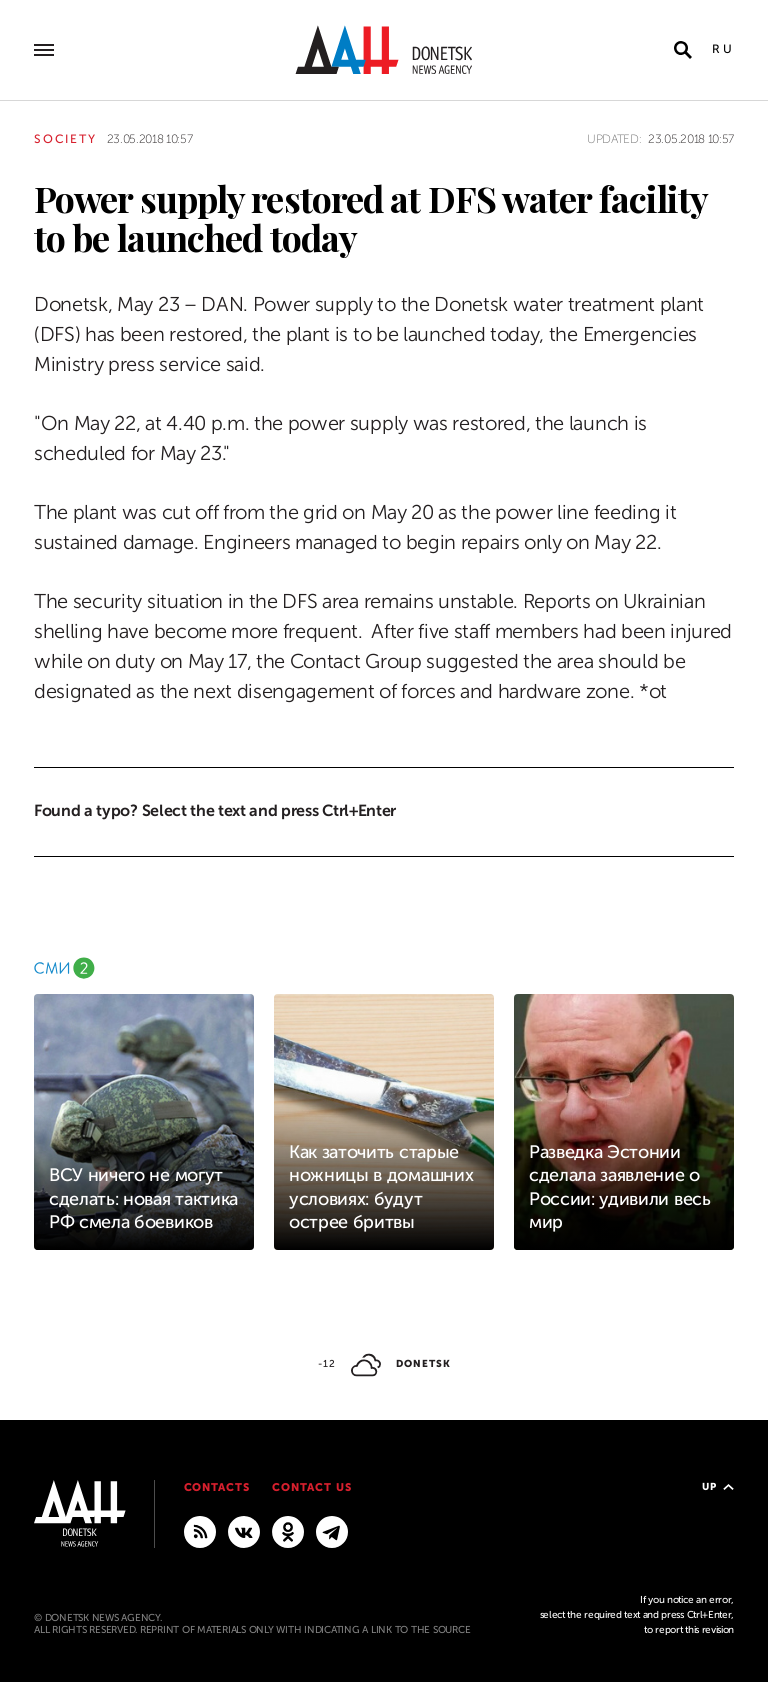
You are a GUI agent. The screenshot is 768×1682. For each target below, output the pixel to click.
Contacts (217, 1487)
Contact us (312, 1487)
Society (65, 139)
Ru (723, 49)
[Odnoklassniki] (288, 1531)
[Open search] (683, 50)
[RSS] (200, 1531)
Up (718, 1486)
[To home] (384, 50)
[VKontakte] (244, 1531)
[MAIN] (332, 1531)
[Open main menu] (44, 50)
